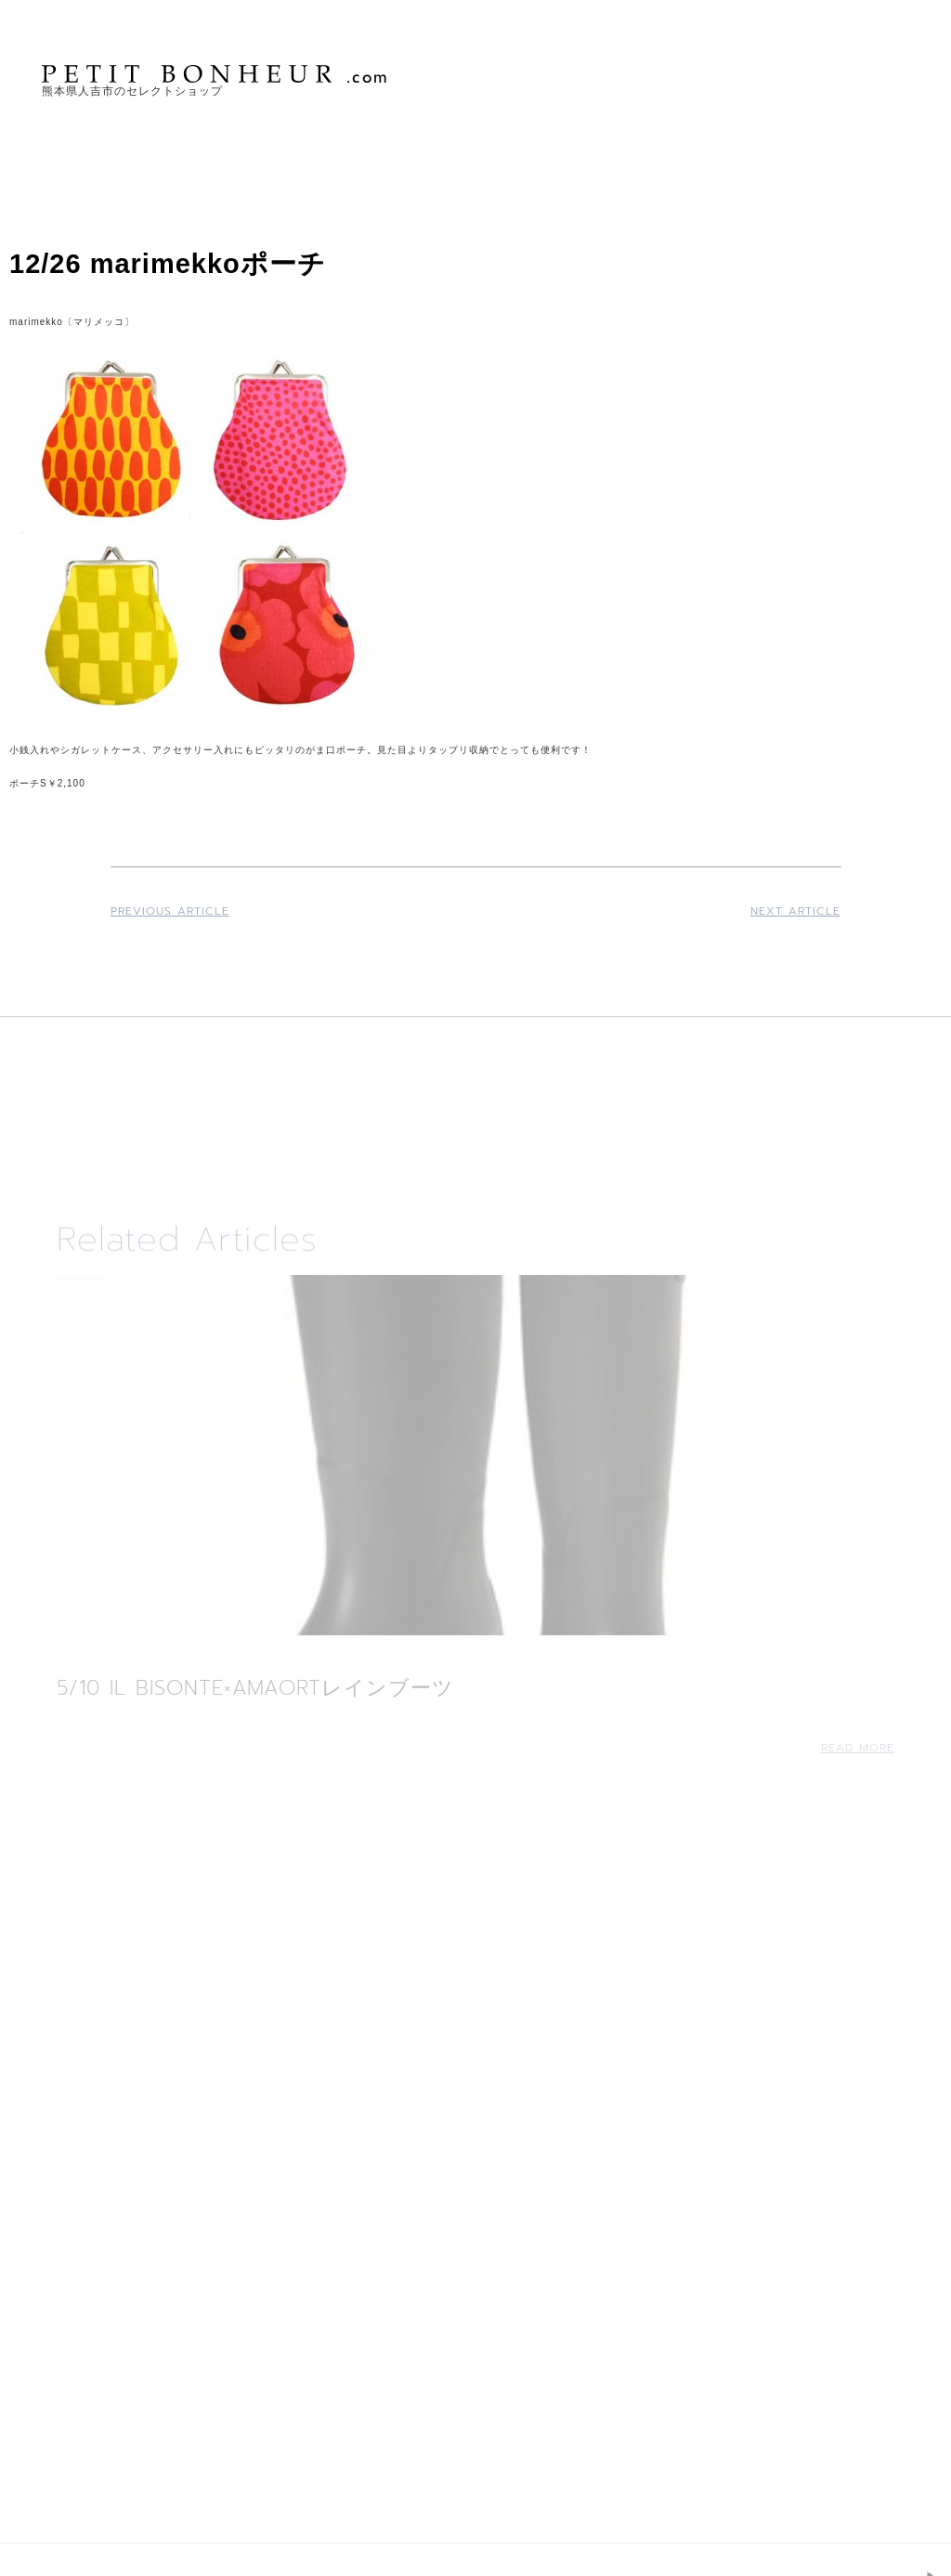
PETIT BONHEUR (216, 74)
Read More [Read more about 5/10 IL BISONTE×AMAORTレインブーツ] (857, 1747)
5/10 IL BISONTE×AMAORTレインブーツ (255, 1687)
